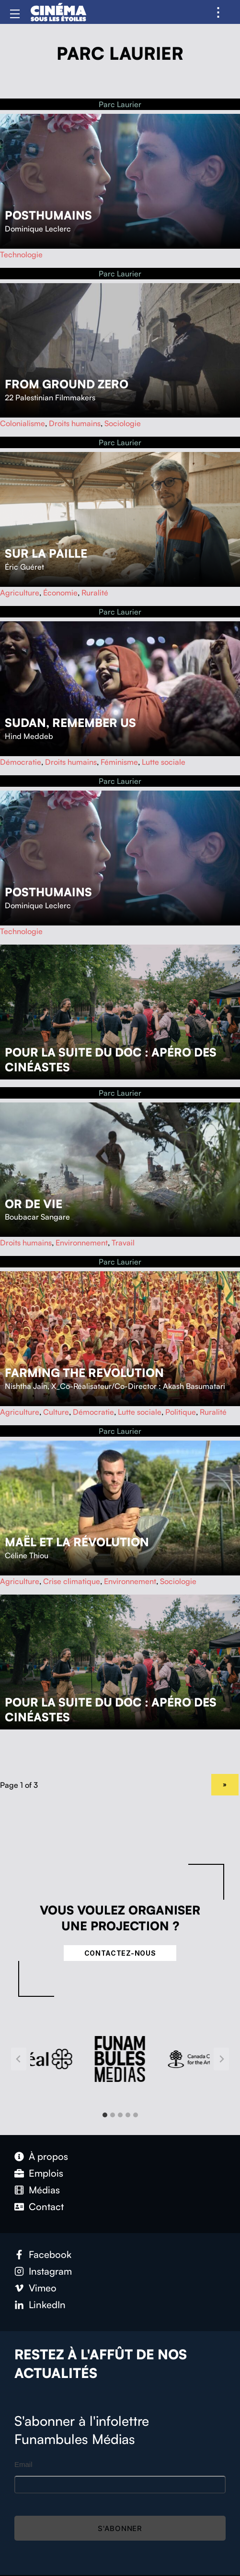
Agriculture (19, 592)
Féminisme (119, 762)
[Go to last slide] (18, 2059)
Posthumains (48, 215)
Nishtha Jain (26, 1386)
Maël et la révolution (77, 1542)
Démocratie (20, 762)
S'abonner (120, 2528)
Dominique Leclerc (38, 228)
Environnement (82, 1242)
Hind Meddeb (29, 736)
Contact (46, 2207)
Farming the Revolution (84, 1372)
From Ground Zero (66, 384)
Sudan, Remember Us (70, 723)
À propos (48, 2156)
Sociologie (122, 423)
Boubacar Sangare (37, 1217)
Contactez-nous (120, 1953)
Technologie (21, 254)
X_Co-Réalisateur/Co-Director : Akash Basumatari (138, 1386)
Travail (123, 1242)
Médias (44, 2190)
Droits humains (75, 423)
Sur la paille (46, 553)
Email (23, 2464)
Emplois (46, 2173)
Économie (60, 592)
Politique (180, 1412)
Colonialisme (22, 423)
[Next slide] (221, 2059)
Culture (56, 1412)
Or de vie (33, 1204)
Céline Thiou (26, 1555)
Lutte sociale (163, 762)
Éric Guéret (24, 567)
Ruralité (94, 592)
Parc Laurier (120, 104)
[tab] (105, 2115)
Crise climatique (71, 1581)
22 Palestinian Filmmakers (50, 397)
